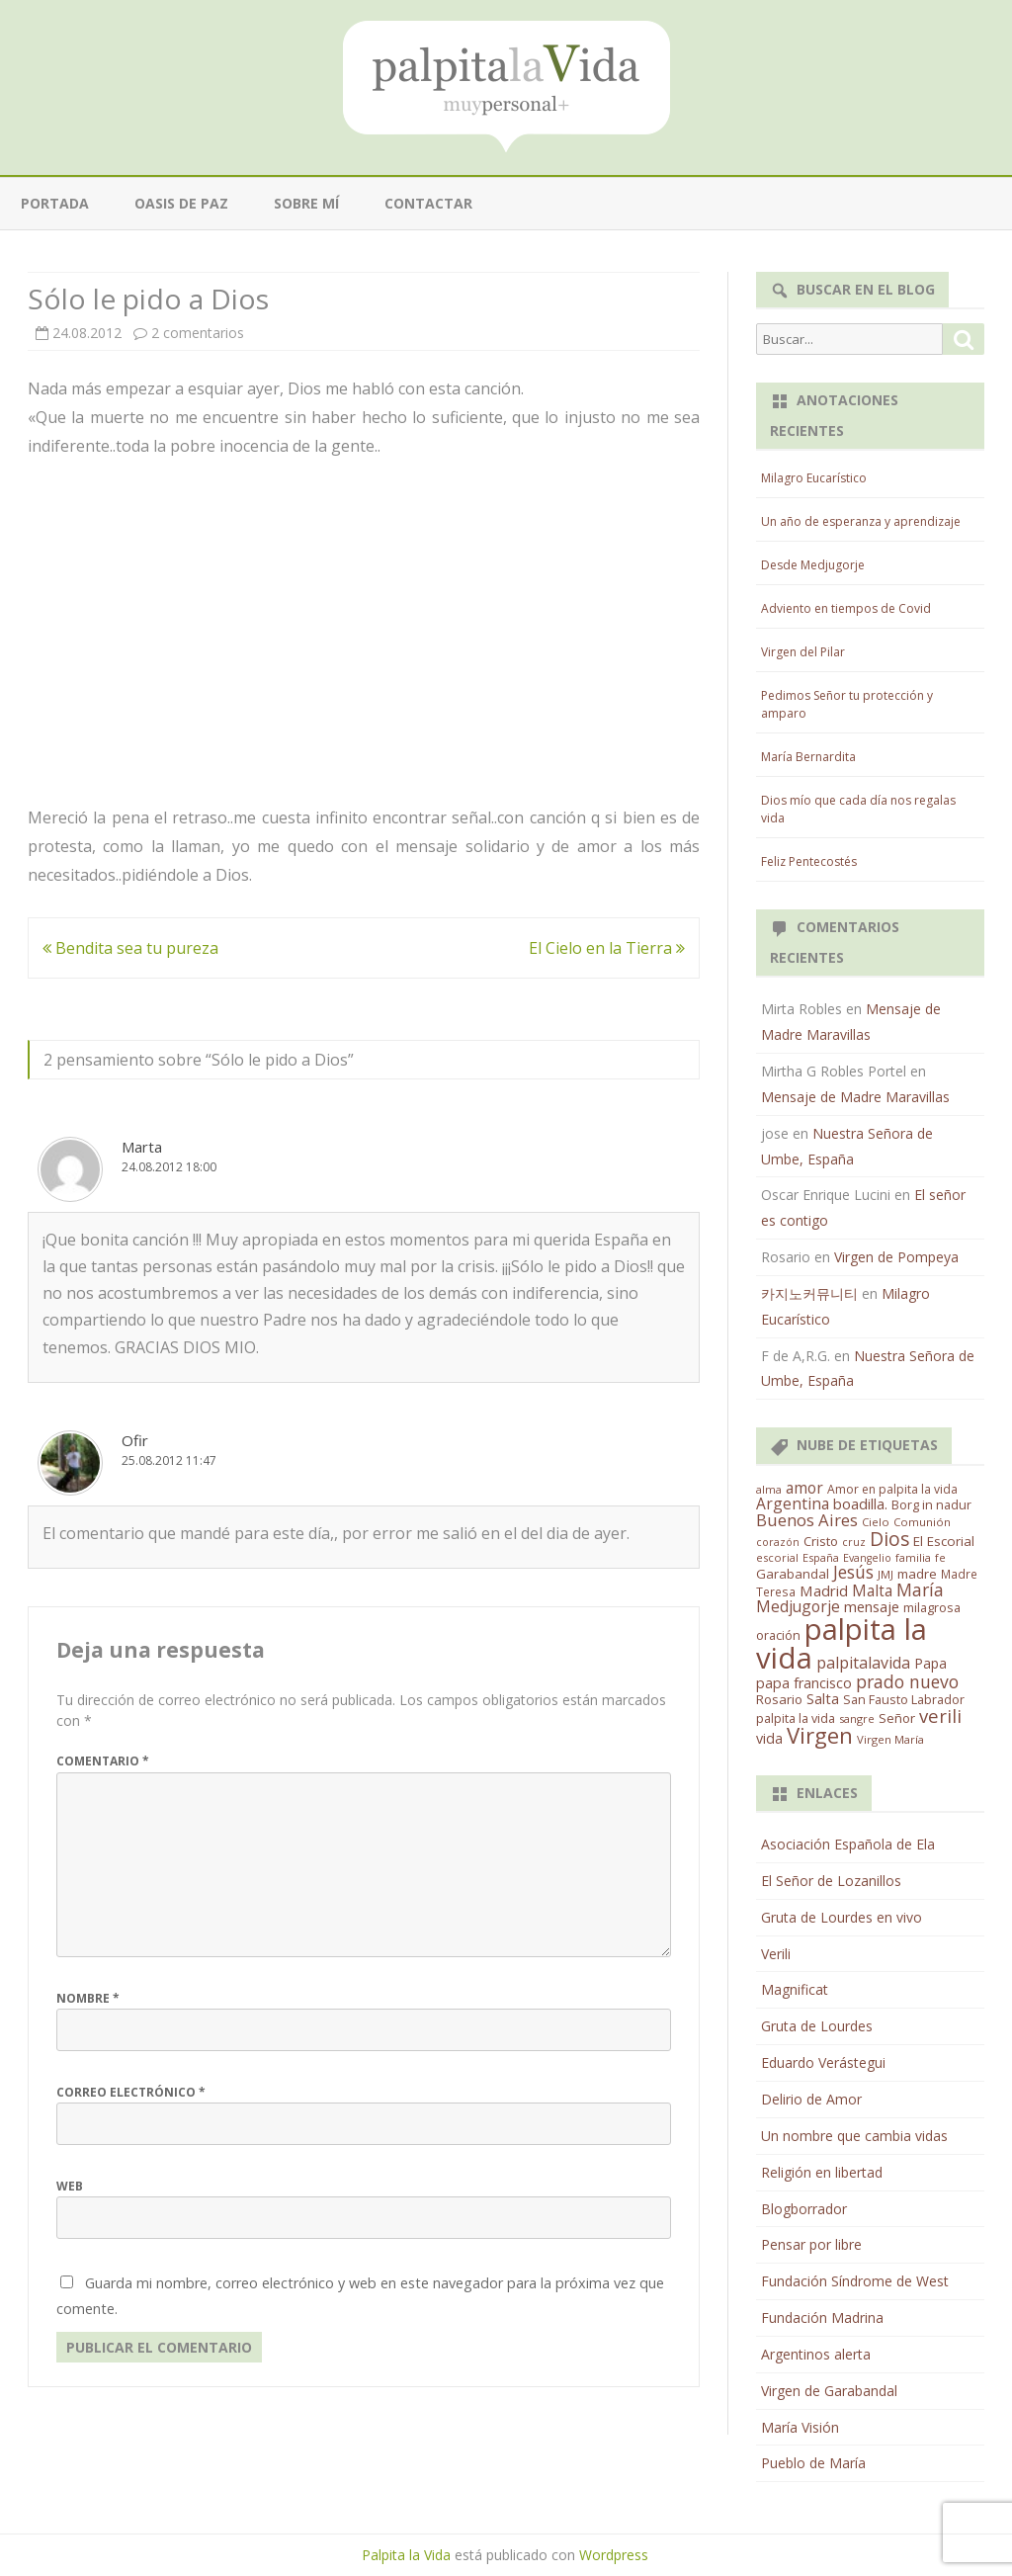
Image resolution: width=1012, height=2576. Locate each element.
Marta (142, 1147)
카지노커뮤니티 (809, 1293)
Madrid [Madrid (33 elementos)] (824, 1590)
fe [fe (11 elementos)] (940, 1557)
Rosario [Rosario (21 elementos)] (779, 1699)
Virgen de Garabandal (829, 2390)
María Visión (800, 2427)
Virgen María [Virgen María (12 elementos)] (890, 1739)
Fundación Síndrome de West (855, 2281)
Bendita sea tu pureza (130, 948)
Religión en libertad (822, 2172)
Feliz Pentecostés (809, 861)
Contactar (428, 203)
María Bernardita (808, 756)
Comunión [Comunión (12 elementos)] (922, 1521)
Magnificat (794, 1989)
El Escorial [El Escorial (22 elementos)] (943, 1541)
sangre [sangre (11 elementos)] (857, 1718)
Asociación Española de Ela (848, 1844)
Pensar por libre (811, 2244)
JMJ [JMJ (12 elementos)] (885, 1574)
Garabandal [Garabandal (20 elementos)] (792, 1574)
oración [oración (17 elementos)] (778, 1635)
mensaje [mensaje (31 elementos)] (871, 1606)
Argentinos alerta (816, 2354)
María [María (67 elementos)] (920, 1589)
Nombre (88, 1998)
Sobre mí (306, 203)
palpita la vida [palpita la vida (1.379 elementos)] (841, 1643)
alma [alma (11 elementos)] (769, 1489)
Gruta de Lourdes (817, 2026)
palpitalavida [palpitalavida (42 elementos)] (863, 1663)
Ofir (135, 1440)
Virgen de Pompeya (896, 1256)
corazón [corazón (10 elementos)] (778, 1542)
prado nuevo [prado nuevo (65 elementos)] (907, 1681)
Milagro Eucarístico (814, 478)
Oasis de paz (181, 203)
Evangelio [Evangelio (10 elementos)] (867, 1558)
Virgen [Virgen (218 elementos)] (820, 1735)
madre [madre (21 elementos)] (917, 1574)
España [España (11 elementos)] (820, 1557)
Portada (55, 203)
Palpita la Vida (406, 2554)
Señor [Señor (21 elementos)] (897, 1718)
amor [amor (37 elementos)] (804, 1488)
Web (69, 2186)
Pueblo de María (813, 2462)
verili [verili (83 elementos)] (940, 1715)
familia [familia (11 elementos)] (913, 1557)
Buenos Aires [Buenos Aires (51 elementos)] (807, 1519)
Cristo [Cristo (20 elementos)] (820, 1541)
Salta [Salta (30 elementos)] (822, 1698)
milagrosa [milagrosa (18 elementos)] (932, 1607)
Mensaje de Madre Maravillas (855, 1096)
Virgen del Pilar (803, 652)
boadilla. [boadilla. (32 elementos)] (860, 1503)
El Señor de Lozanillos (831, 1880)
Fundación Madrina (822, 2317)
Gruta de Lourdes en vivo (841, 1917)
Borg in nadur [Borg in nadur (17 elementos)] (931, 1505)
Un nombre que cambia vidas (854, 2135)
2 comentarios (197, 332)
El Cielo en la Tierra (607, 948)
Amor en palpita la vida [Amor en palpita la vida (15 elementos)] (892, 1489)
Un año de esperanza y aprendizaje (861, 521)
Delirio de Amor (811, 2099)
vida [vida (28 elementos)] (769, 1738)
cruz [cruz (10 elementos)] (854, 1542)
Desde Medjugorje (813, 565)
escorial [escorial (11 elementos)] (777, 1557)
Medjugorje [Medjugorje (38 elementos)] (798, 1606)
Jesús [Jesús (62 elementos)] (853, 1572)
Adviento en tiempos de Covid (846, 608)
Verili (776, 1953)
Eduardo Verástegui (823, 2062)
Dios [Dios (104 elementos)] (889, 1538)
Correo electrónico (131, 2092)
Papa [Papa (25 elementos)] (930, 1663)
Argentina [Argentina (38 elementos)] (792, 1503)
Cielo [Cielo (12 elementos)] (875, 1521)
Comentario (102, 1761)
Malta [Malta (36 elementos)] (872, 1591)
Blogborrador (804, 2208)
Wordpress (613, 2554)
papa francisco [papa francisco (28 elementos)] (804, 1683)
